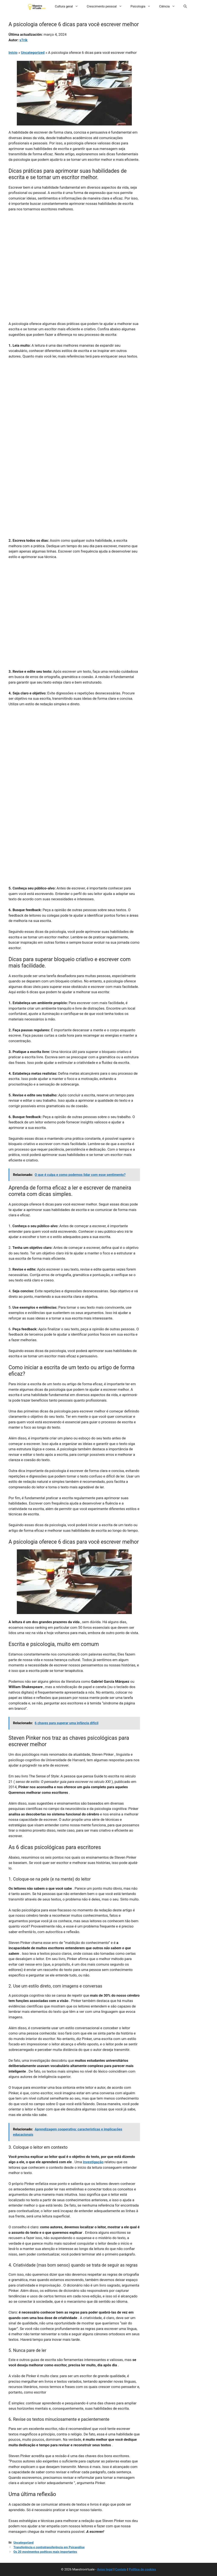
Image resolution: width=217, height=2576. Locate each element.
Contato (120, 2569)
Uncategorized (33, 52)
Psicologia (143, 6)
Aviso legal (105, 2569)
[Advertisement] (74, 247)
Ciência (169, 6)
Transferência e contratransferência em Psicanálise (49, 2547)
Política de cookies (142, 2569)
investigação (93, 2162)
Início (13, 52)
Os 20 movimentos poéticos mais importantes (45, 2552)
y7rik (23, 40)
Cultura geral (69, 6)
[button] (185, 6)
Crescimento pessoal (106, 6)
